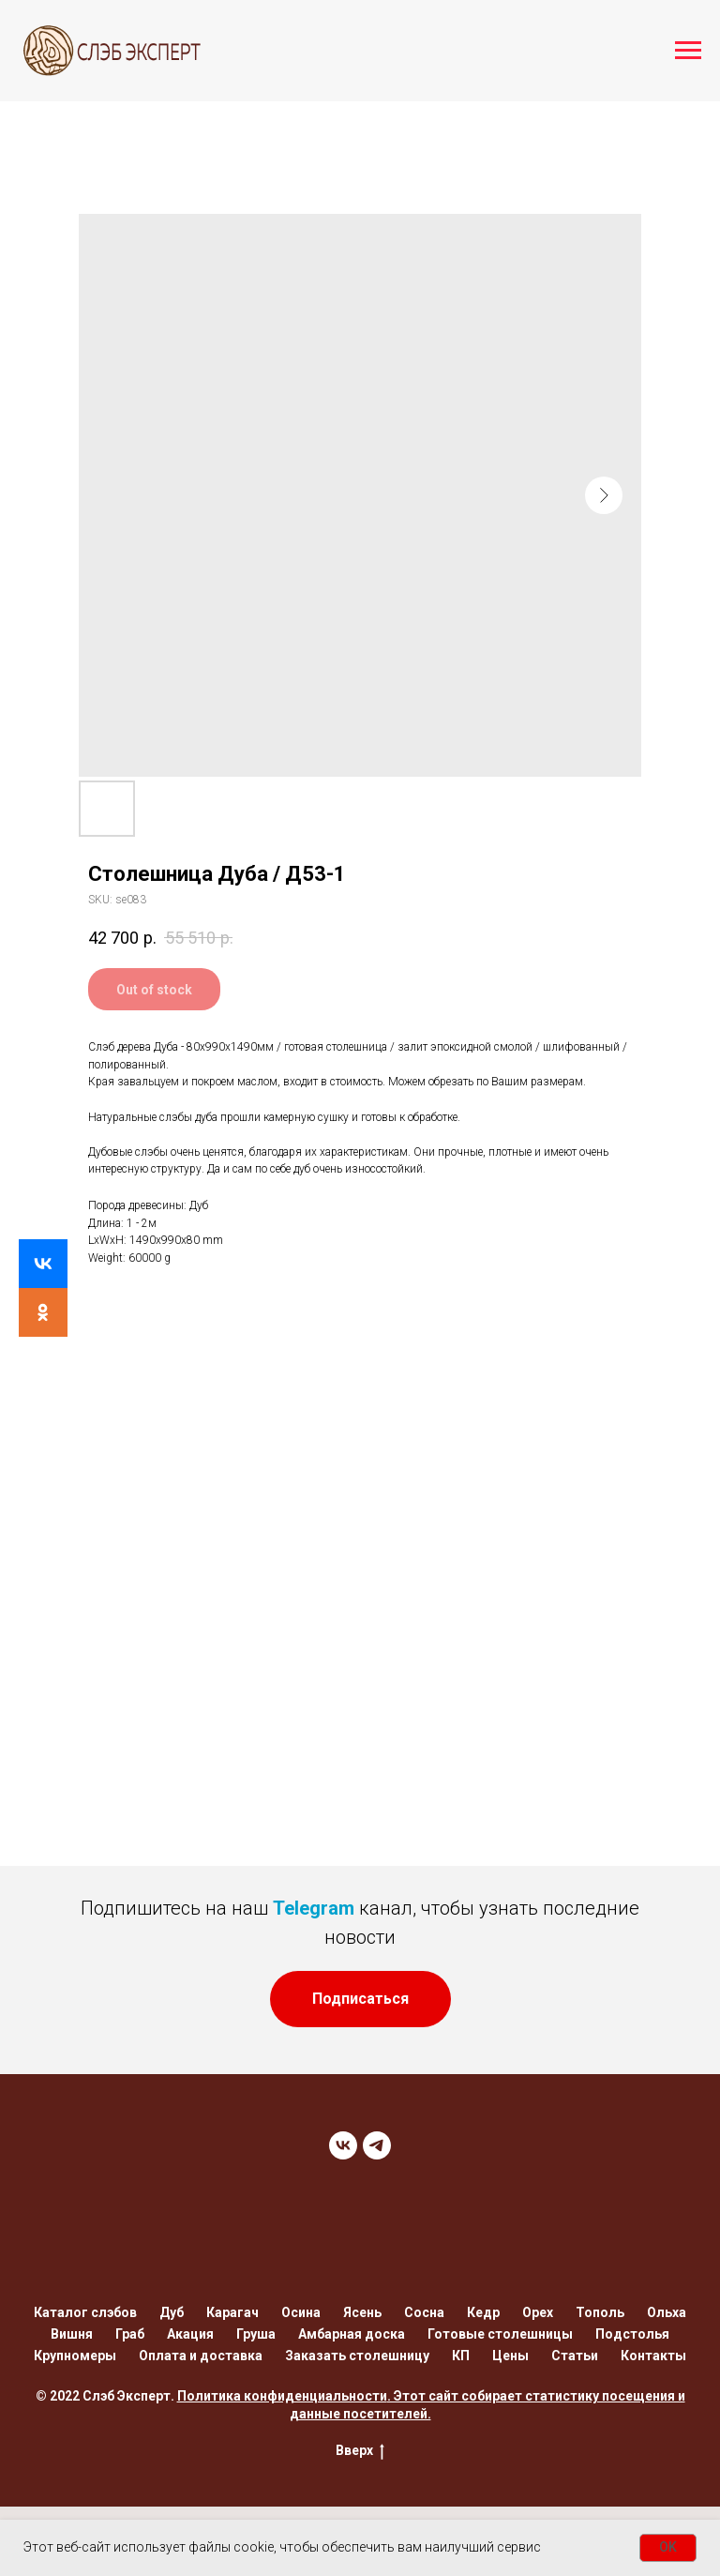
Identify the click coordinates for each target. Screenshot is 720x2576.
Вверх (360, 2451)
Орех (537, 2312)
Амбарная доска (351, 2333)
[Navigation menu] (688, 50)
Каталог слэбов (85, 2312)
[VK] (343, 2145)
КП (461, 2355)
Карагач (232, 2312)
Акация (190, 2333)
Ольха (666, 2312)
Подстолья (632, 2333)
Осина (301, 2312)
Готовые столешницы (500, 2333)
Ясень (362, 2312)
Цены (510, 2355)
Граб (129, 2333)
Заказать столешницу (357, 2355)
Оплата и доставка (200, 2355)
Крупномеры (75, 2355)
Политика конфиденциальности (282, 2395)
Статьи (574, 2355)
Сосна (424, 2312)
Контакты (653, 2355)
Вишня (72, 2333)
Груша (256, 2333)
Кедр (483, 2312)
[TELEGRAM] (377, 2145)
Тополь (600, 2312)
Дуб (171, 2312)
